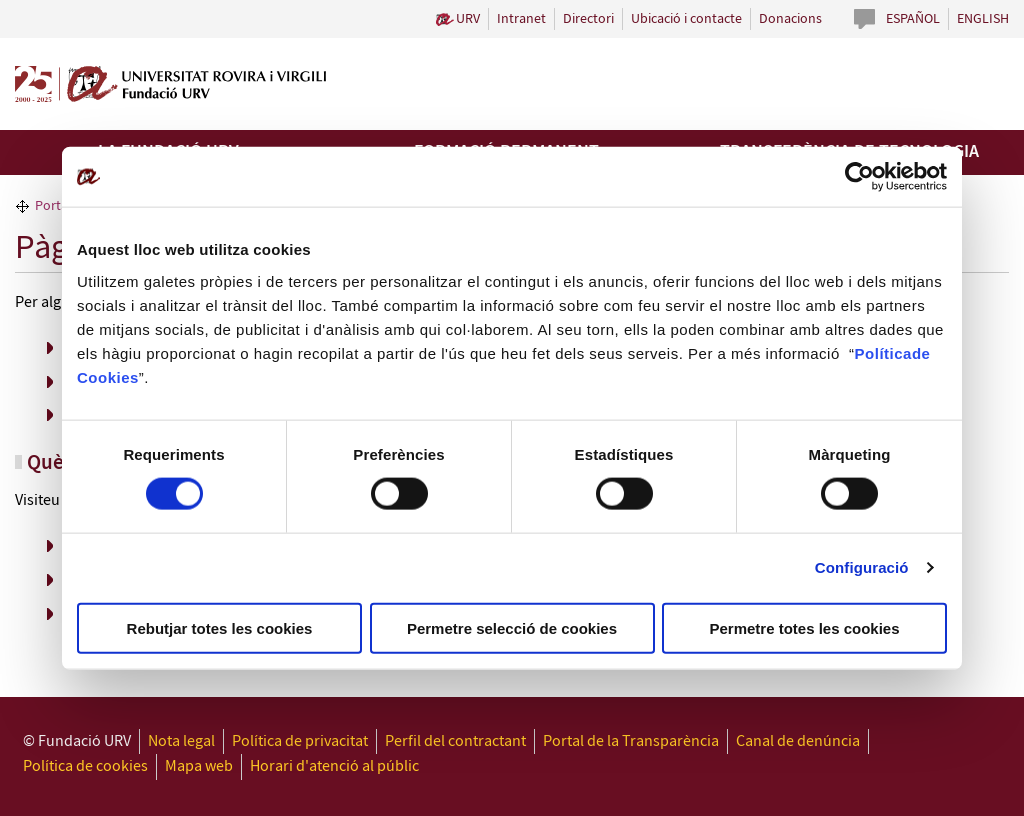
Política (883, 352)
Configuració (862, 567)
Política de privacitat (300, 741)
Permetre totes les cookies (804, 627)
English (983, 19)
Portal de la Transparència (631, 741)
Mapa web (199, 766)
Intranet (521, 19)
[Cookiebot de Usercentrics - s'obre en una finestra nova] (859, 177)
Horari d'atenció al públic (334, 766)
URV (468, 19)
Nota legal (181, 741)
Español (913, 19)
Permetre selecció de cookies (512, 627)
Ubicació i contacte (686, 19)
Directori (588, 19)
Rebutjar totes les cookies (220, 627)
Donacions (790, 19)
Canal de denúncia (798, 741)
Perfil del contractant (455, 741)
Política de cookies (85, 766)
